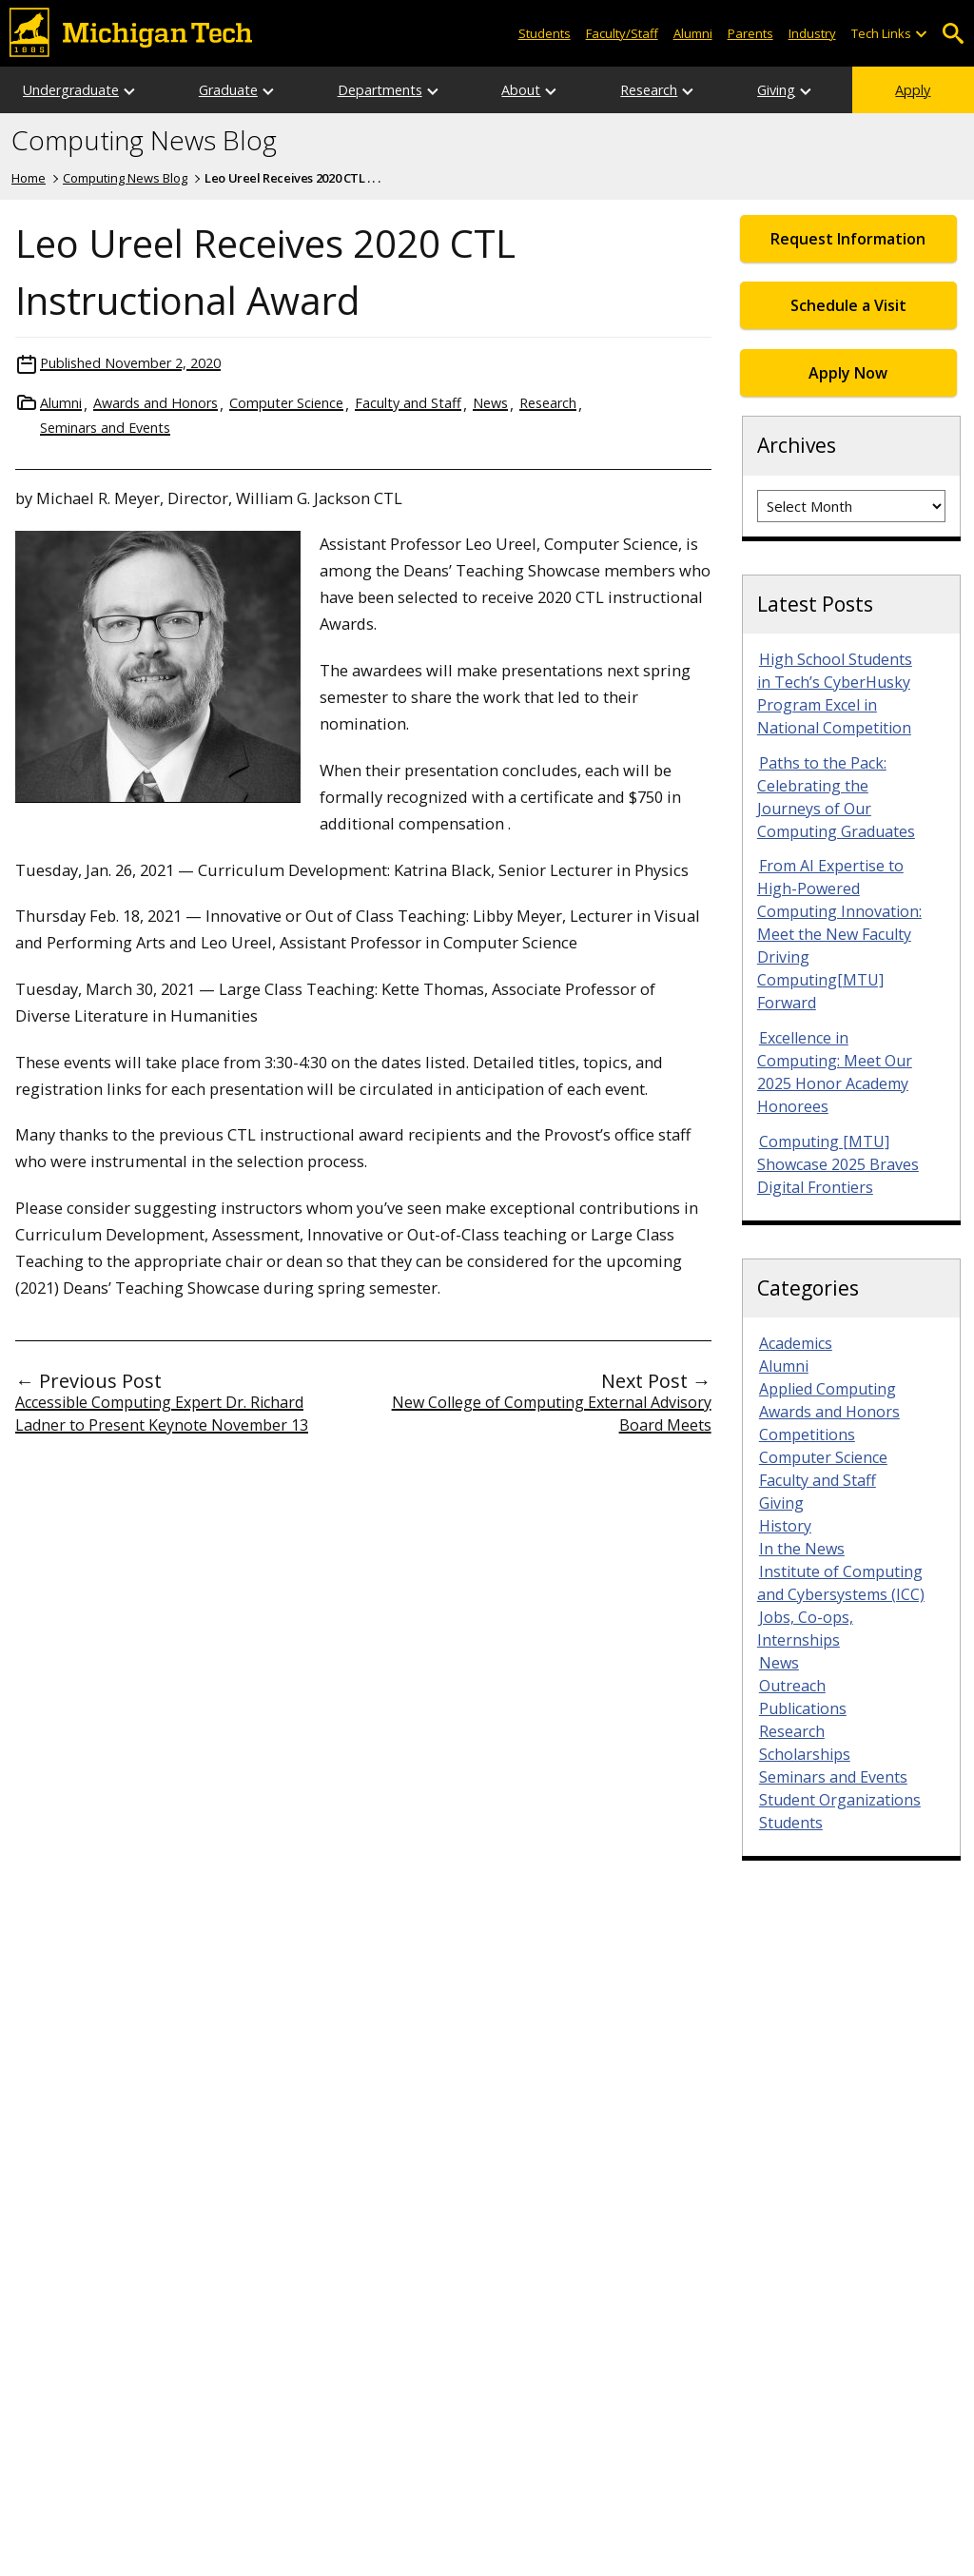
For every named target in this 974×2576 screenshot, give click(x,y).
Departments (380, 90)
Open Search (952, 34)
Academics (795, 1343)
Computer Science (286, 403)
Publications (803, 1708)
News (490, 403)
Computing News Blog (144, 141)
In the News (802, 1548)
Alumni (692, 33)
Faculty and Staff (408, 403)
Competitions (807, 1434)
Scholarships (804, 1754)
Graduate (228, 90)
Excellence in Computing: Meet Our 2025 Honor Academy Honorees (834, 1072)
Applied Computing (827, 1388)
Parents (750, 33)
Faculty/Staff (622, 33)
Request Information (847, 238)
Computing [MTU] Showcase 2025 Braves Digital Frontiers (838, 1164)
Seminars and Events (105, 428)
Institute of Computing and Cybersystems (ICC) (841, 1583)
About (520, 90)
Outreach (792, 1685)
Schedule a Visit (848, 305)
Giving (776, 90)
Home (28, 177)
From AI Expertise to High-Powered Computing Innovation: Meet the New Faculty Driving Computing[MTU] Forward (839, 934)
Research (648, 90)
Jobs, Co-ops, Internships (805, 1628)
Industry (812, 33)
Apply (912, 90)
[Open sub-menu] (920, 33)
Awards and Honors (155, 403)
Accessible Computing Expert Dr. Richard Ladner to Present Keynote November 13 (161, 1413)
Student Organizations (840, 1799)
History (785, 1525)
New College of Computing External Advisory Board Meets (551, 1413)
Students (544, 33)
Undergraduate (71, 90)
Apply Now (847, 372)
